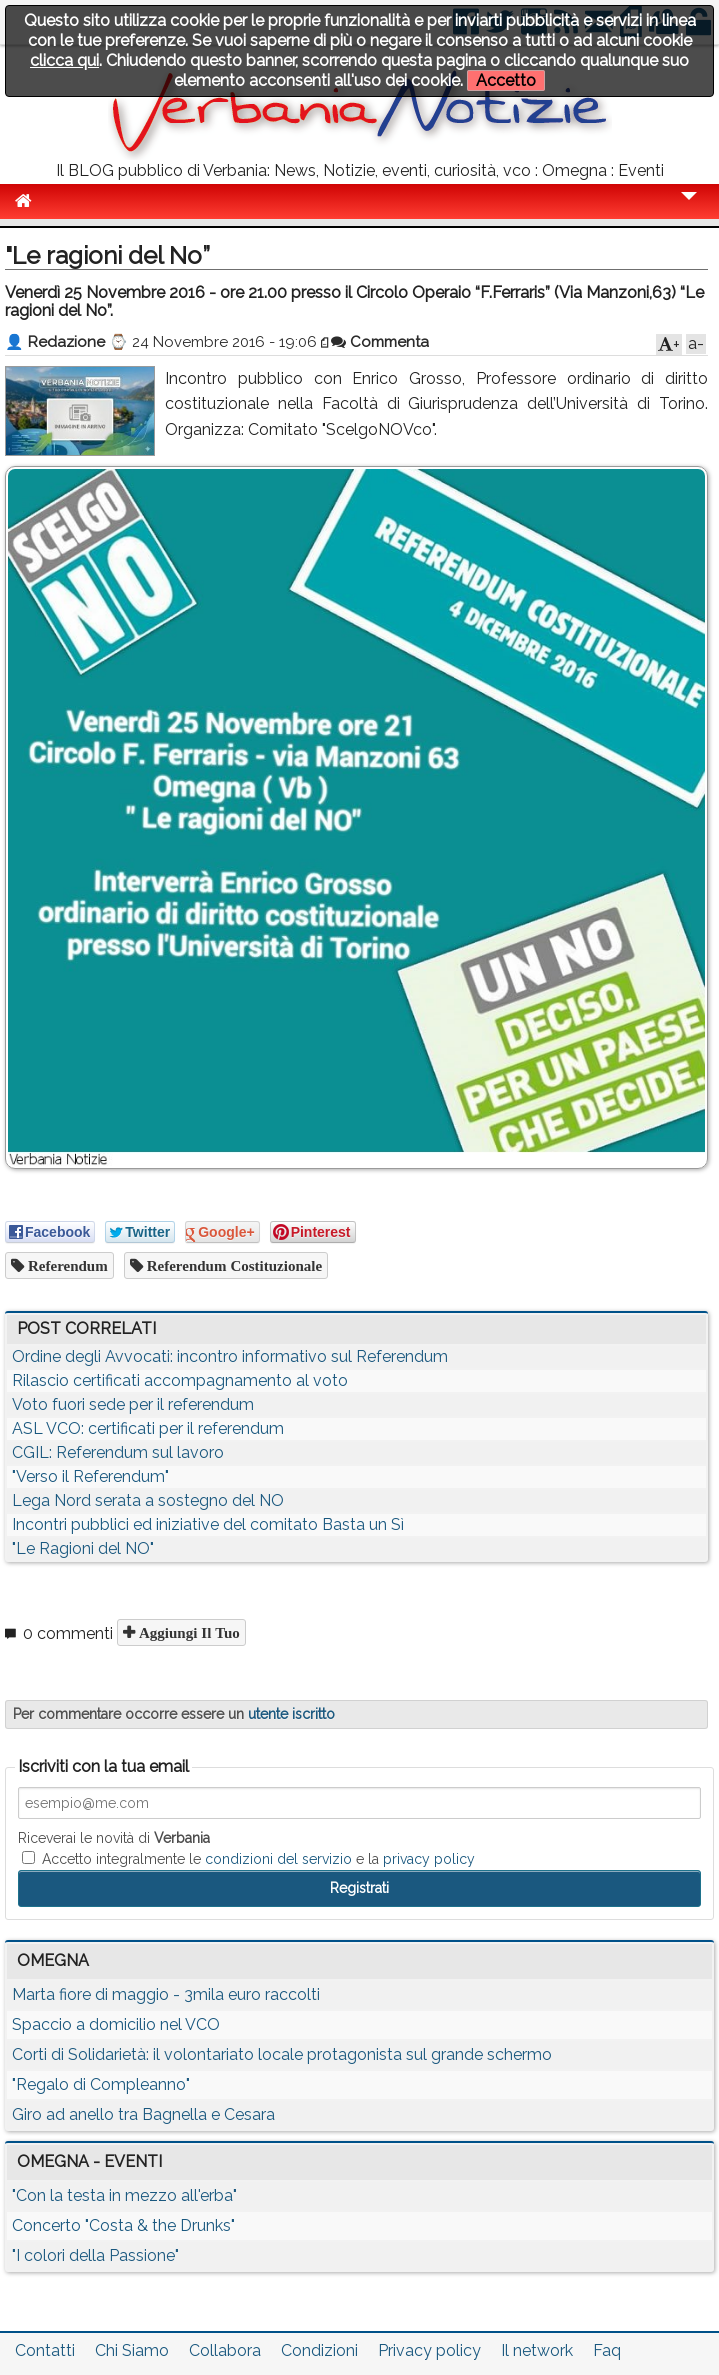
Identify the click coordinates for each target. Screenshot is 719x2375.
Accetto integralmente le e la (248, 1859)
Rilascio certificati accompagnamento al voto (180, 1380)
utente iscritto (291, 1714)
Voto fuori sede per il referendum (133, 1404)
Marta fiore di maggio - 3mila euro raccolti (166, 1994)
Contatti (45, 2350)
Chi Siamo (132, 2350)
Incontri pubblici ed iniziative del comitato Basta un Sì (208, 1524)
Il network (537, 2350)
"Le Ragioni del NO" (83, 1548)
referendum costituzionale (232, 1265)
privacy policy (429, 1859)
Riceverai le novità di (114, 1838)
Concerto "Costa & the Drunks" (123, 2225)
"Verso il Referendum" (90, 1476)
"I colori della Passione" (95, 2255)
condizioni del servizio (278, 1859)
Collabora (225, 2350)
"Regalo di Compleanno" (101, 2084)
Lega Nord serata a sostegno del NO (148, 1500)
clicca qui (64, 60)
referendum (66, 1265)
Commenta (380, 342)
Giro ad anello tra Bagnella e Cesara (143, 2114)
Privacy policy (429, 2350)
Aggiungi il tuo (187, 1632)
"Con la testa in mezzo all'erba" (124, 2195)
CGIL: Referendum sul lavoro (118, 1452)
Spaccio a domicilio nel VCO (116, 2024)
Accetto (506, 80)
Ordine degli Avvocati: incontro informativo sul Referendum (230, 1356)
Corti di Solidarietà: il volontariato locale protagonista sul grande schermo (282, 2054)
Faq (607, 2350)
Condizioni (319, 2350)
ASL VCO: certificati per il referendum (148, 1428)
